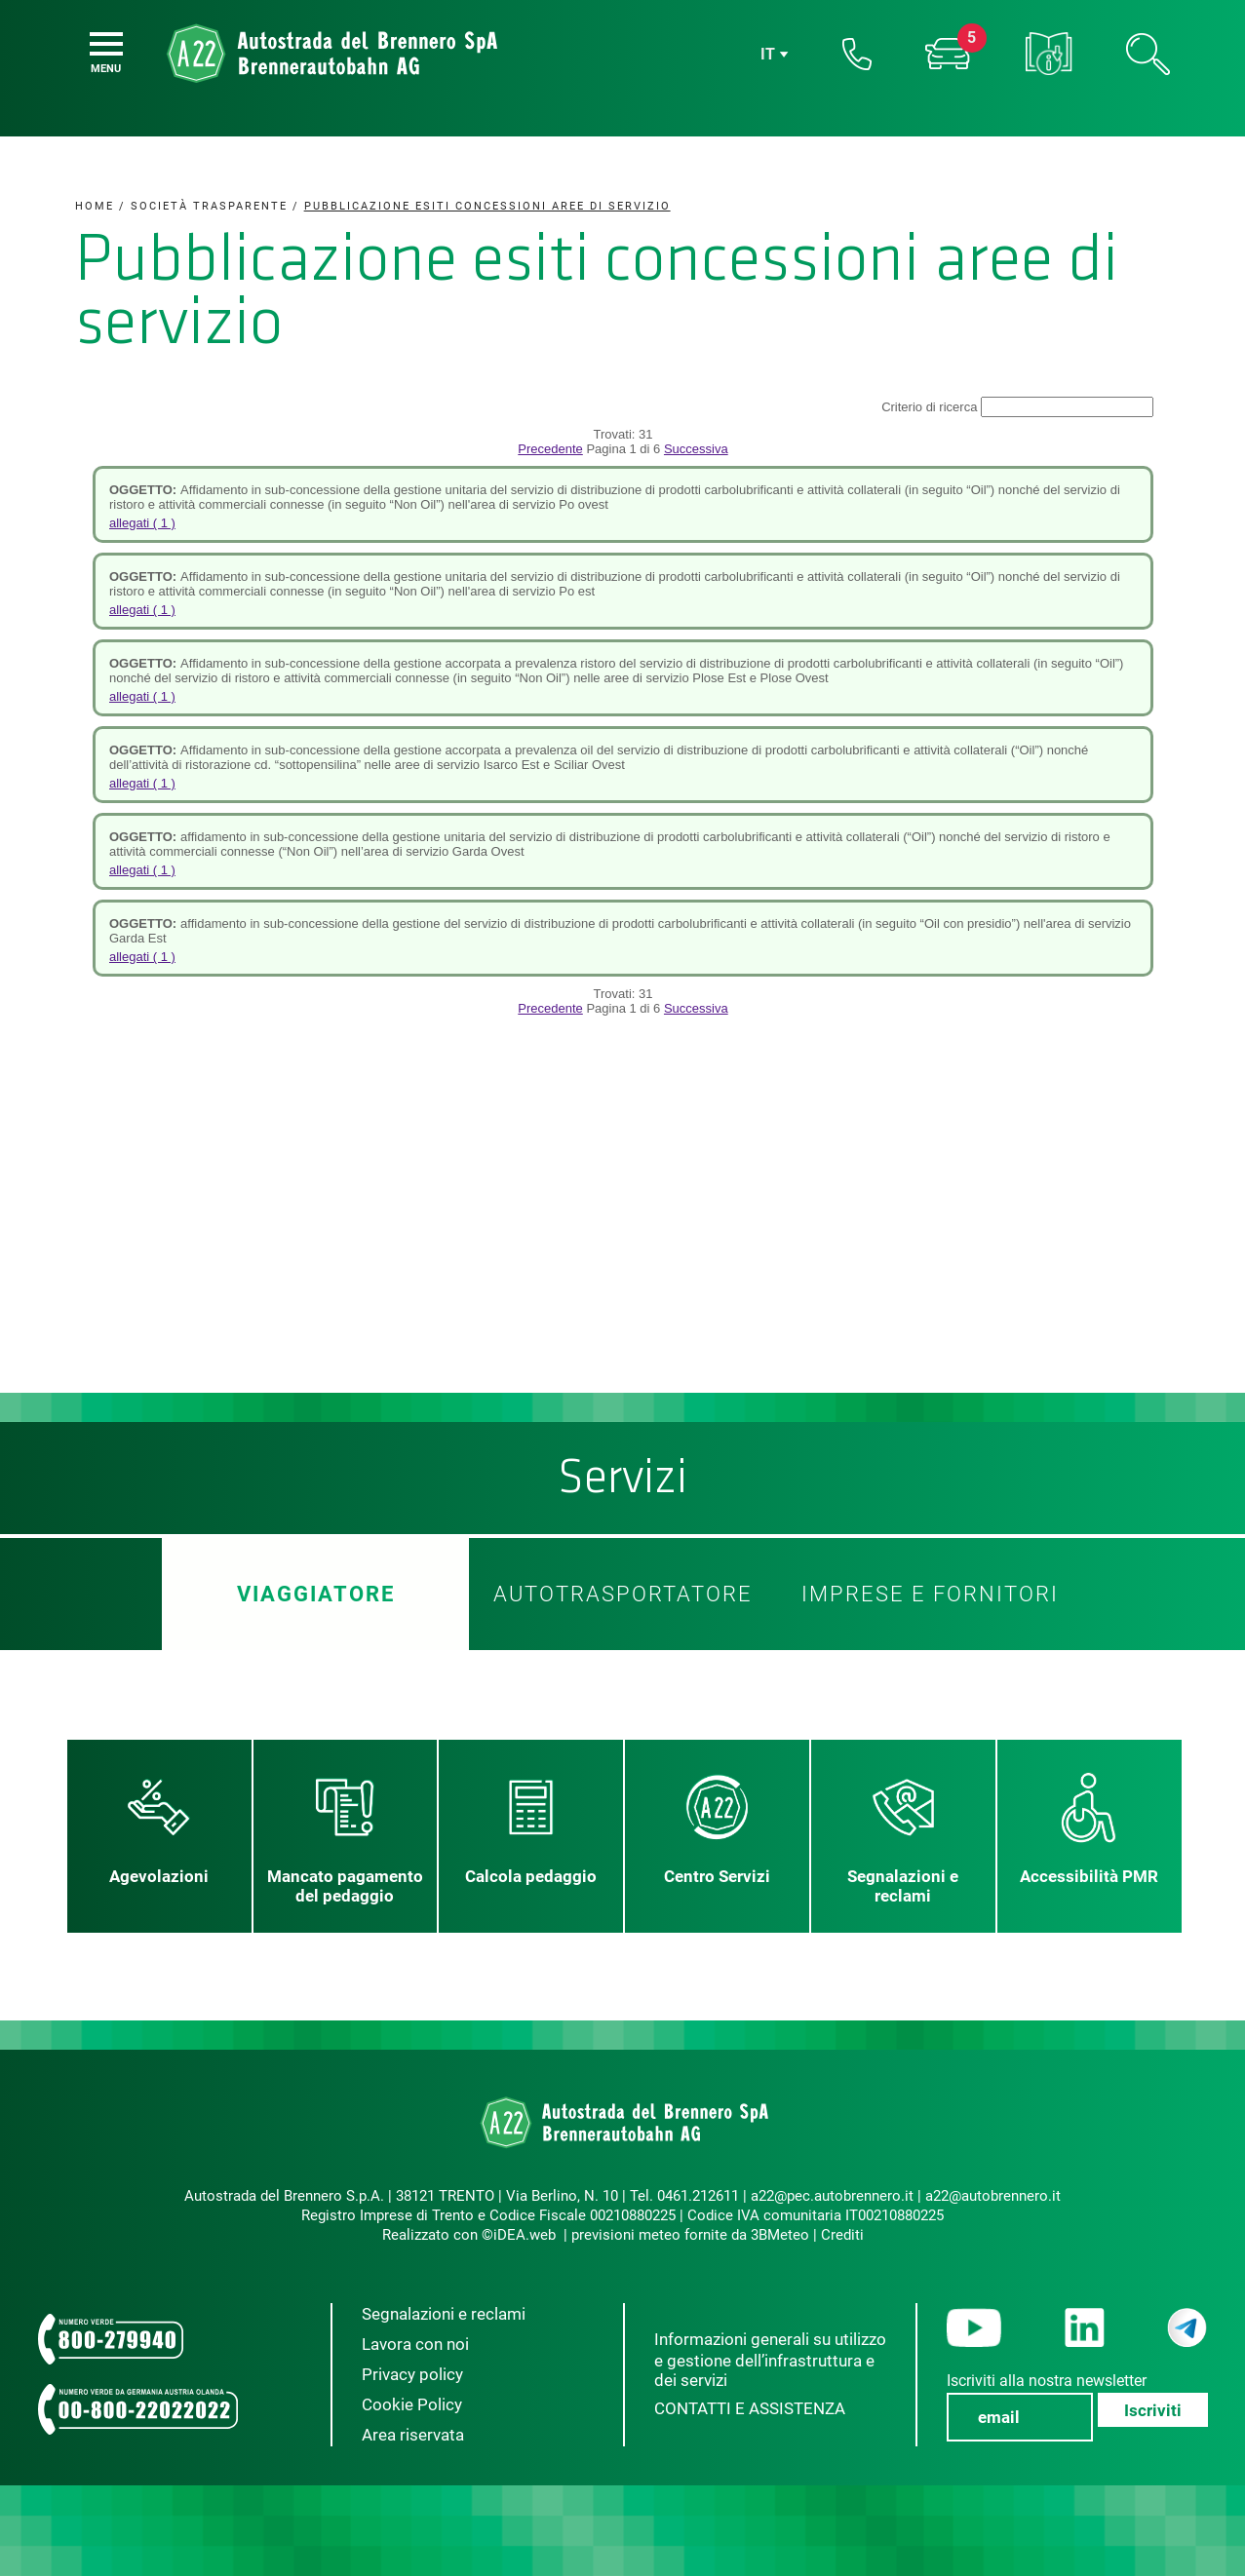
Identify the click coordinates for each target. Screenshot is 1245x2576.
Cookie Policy (412, 2404)
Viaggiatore (315, 1594)
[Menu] (106, 44)
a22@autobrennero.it (993, 2196)
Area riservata (413, 2434)
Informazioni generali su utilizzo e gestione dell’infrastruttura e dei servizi (770, 2359)
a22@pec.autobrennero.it (832, 2196)
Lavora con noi (415, 2344)
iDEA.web (524, 2235)
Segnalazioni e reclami (443, 2314)
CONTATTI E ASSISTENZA (749, 2408)
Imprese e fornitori (930, 1594)
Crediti (842, 2235)
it (767, 54)
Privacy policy (412, 2374)
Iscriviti (1153, 2410)
